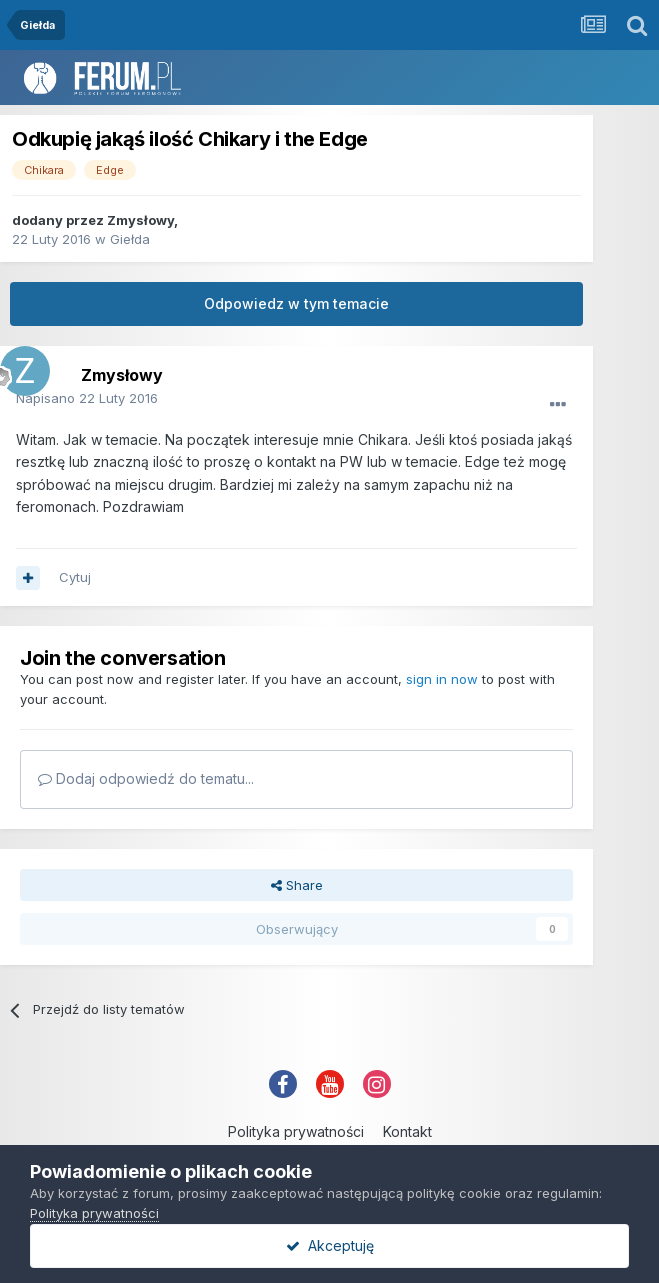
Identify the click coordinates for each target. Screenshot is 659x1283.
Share (297, 885)
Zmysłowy (140, 220)
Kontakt (407, 1131)
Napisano (87, 398)
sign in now (442, 679)
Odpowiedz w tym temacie (296, 303)
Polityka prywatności (296, 1131)
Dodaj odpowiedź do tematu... (146, 778)
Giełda (130, 239)
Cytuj (75, 577)
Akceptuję (330, 1245)
